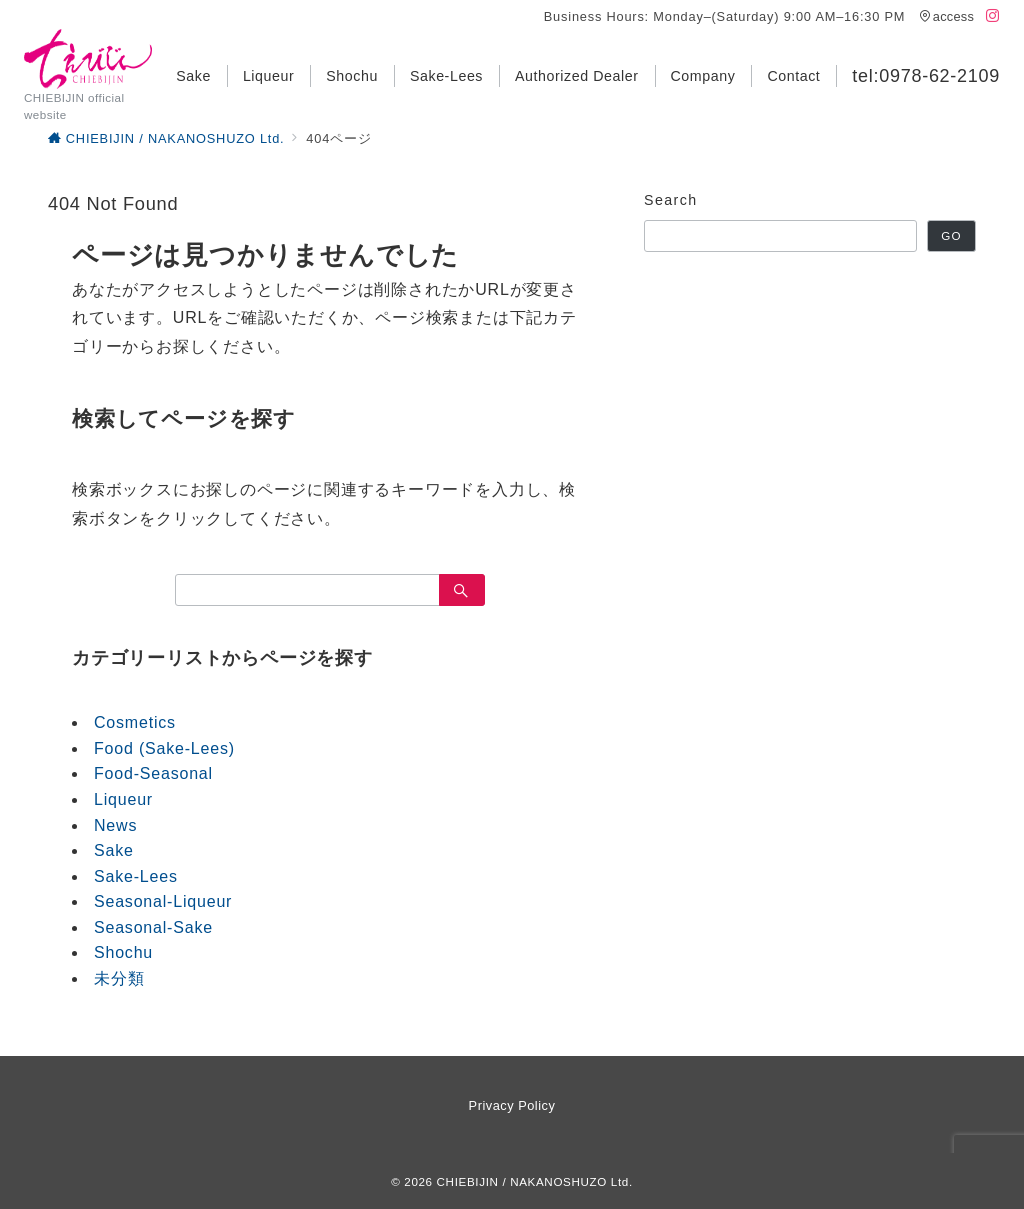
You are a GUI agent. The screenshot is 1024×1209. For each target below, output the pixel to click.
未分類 (119, 978)
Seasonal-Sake (153, 927)
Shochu (123, 952)
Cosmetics (135, 722)
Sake (114, 850)
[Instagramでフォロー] (993, 16)
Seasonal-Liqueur (163, 901)
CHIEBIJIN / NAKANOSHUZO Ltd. (535, 1181)
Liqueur (123, 799)
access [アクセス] (947, 16)
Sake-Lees (136, 876)
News (115, 825)
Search (671, 200)
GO (951, 235)
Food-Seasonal (153, 773)
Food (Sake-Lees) (164, 748)
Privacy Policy (512, 1105)
